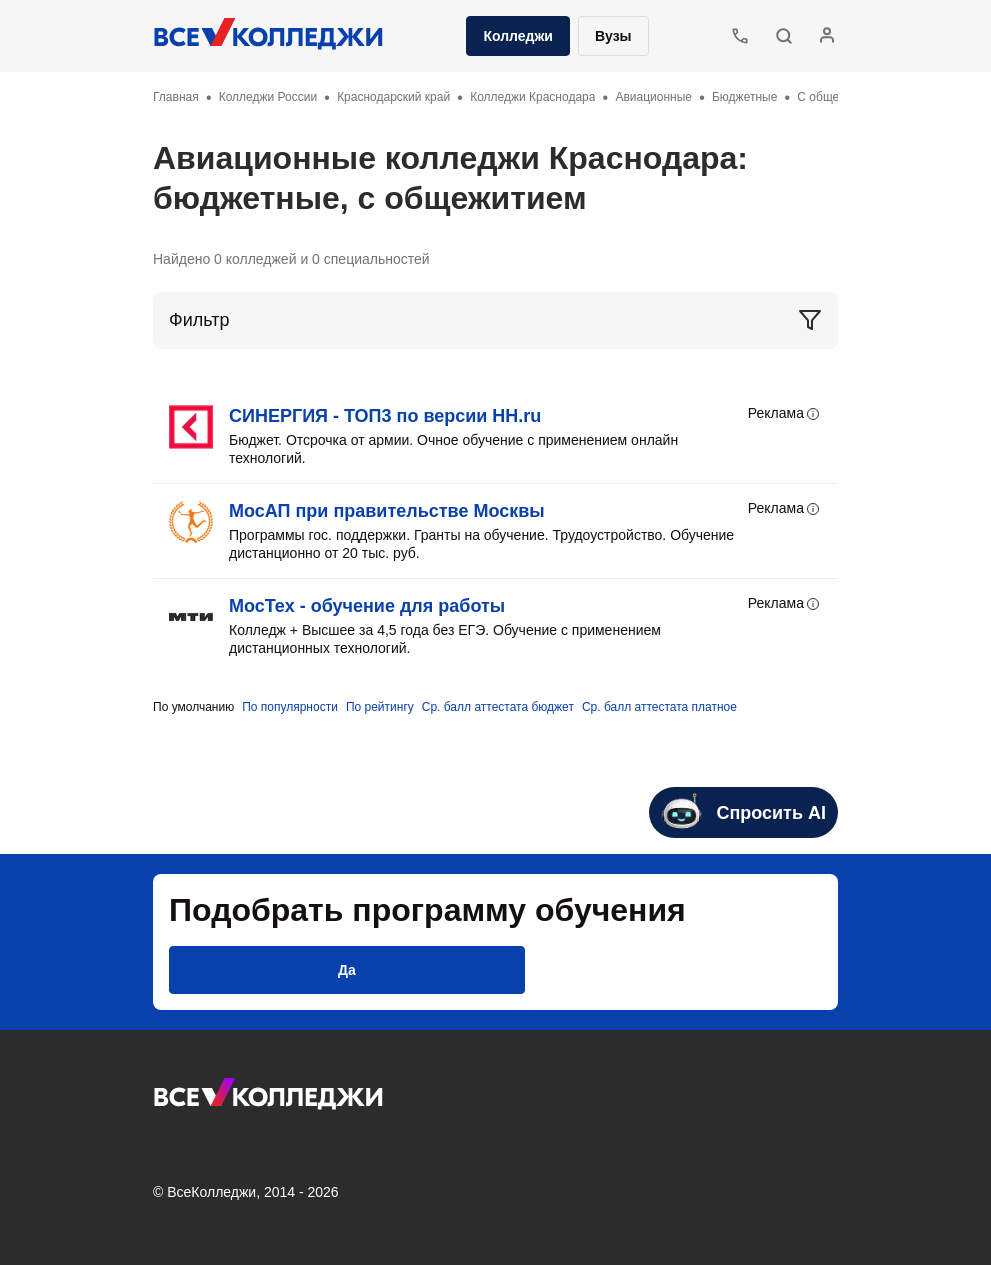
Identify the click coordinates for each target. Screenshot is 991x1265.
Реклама (785, 414)
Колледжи (518, 36)
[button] (784, 36)
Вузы (613, 36)
